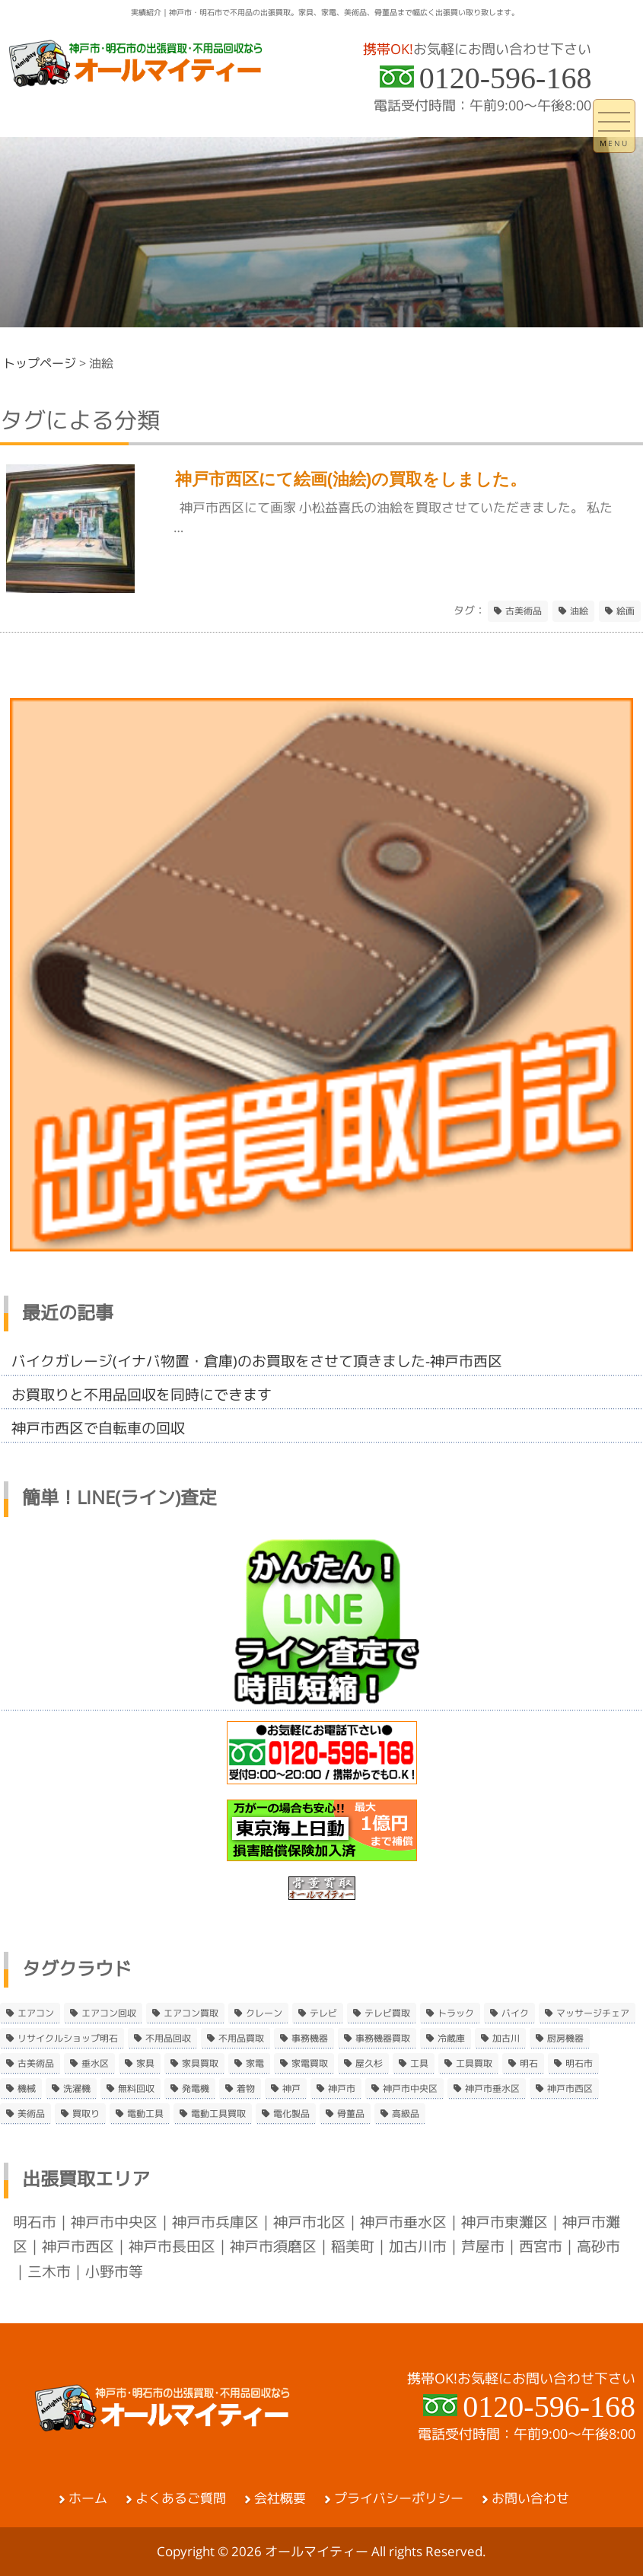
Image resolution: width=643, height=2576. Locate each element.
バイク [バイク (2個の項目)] (515, 2013)
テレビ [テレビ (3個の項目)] (323, 2013)
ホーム (87, 2498)
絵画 (625, 611)
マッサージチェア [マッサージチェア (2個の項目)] (592, 2013)
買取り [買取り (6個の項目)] (86, 2114)
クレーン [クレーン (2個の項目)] (264, 2013)
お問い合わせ (530, 2498)
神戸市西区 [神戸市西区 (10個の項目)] (570, 2088)
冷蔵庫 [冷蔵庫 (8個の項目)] (451, 2038)
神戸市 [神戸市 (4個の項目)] (341, 2088)
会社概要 (280, 2498)
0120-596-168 (505, 78)
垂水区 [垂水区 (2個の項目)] (95, 2063)
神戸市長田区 (172, 2246)
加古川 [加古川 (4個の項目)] (506, 2038)
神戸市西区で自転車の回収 (98, 1428)
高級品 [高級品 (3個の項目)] (405, 2114)
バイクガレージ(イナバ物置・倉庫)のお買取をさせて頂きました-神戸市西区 (256, 1361)
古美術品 (523, 611)
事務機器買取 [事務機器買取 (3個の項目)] (382, 2038)
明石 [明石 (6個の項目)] (529, 2063)
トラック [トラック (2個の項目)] (456, 2013)
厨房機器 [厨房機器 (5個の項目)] (565, 2038)
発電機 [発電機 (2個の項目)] (195, 2088)
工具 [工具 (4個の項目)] (419, 2063)
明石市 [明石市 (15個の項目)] (579, 2063)
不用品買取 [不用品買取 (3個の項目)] (241, 2038)
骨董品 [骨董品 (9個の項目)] (350, 2114)
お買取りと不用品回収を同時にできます (141, 1394)
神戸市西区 (78, 2246)
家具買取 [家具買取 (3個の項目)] (200, 2063)
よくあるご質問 (180, 2498)
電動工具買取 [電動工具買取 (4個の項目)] (218, 2114)
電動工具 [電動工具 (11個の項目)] (145, 2114)
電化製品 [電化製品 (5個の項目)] (291, 2114)
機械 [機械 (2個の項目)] (27, 2088)
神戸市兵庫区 (215, 2222)
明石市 (34, 2222)
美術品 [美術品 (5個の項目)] (31, 2114)
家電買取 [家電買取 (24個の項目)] (309, 2063)
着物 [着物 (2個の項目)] (246, 2088)
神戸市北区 (309, 2222)
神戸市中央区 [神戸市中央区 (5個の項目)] (410, 2088)
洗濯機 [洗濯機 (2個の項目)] (77, 2088)
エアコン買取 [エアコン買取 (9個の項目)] (191, 2013)
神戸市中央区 (114, 2222)
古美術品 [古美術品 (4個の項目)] (36, 2063)
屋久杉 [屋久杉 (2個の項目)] (369, 2063)
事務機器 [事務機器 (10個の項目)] (309, 2038)
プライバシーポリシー (398, 2498)
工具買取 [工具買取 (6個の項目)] (474, 2063)
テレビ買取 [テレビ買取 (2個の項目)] (387, 2013)
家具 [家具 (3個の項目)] (145, 2063)
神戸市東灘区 (504, 2222)
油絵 (579, 611)
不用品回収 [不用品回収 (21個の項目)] (168, 2038)
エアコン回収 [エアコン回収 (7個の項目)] (108, 2013)
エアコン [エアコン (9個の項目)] (36, 2013)
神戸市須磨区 (273, 2246)
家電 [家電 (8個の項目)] (255, 2063)
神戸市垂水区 (403, 2222)
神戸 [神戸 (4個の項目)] (291, 2088)
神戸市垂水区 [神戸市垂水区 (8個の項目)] (492, 2088)
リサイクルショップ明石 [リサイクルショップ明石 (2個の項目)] (68, 2038)
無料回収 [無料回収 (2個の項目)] (136, 2088)
